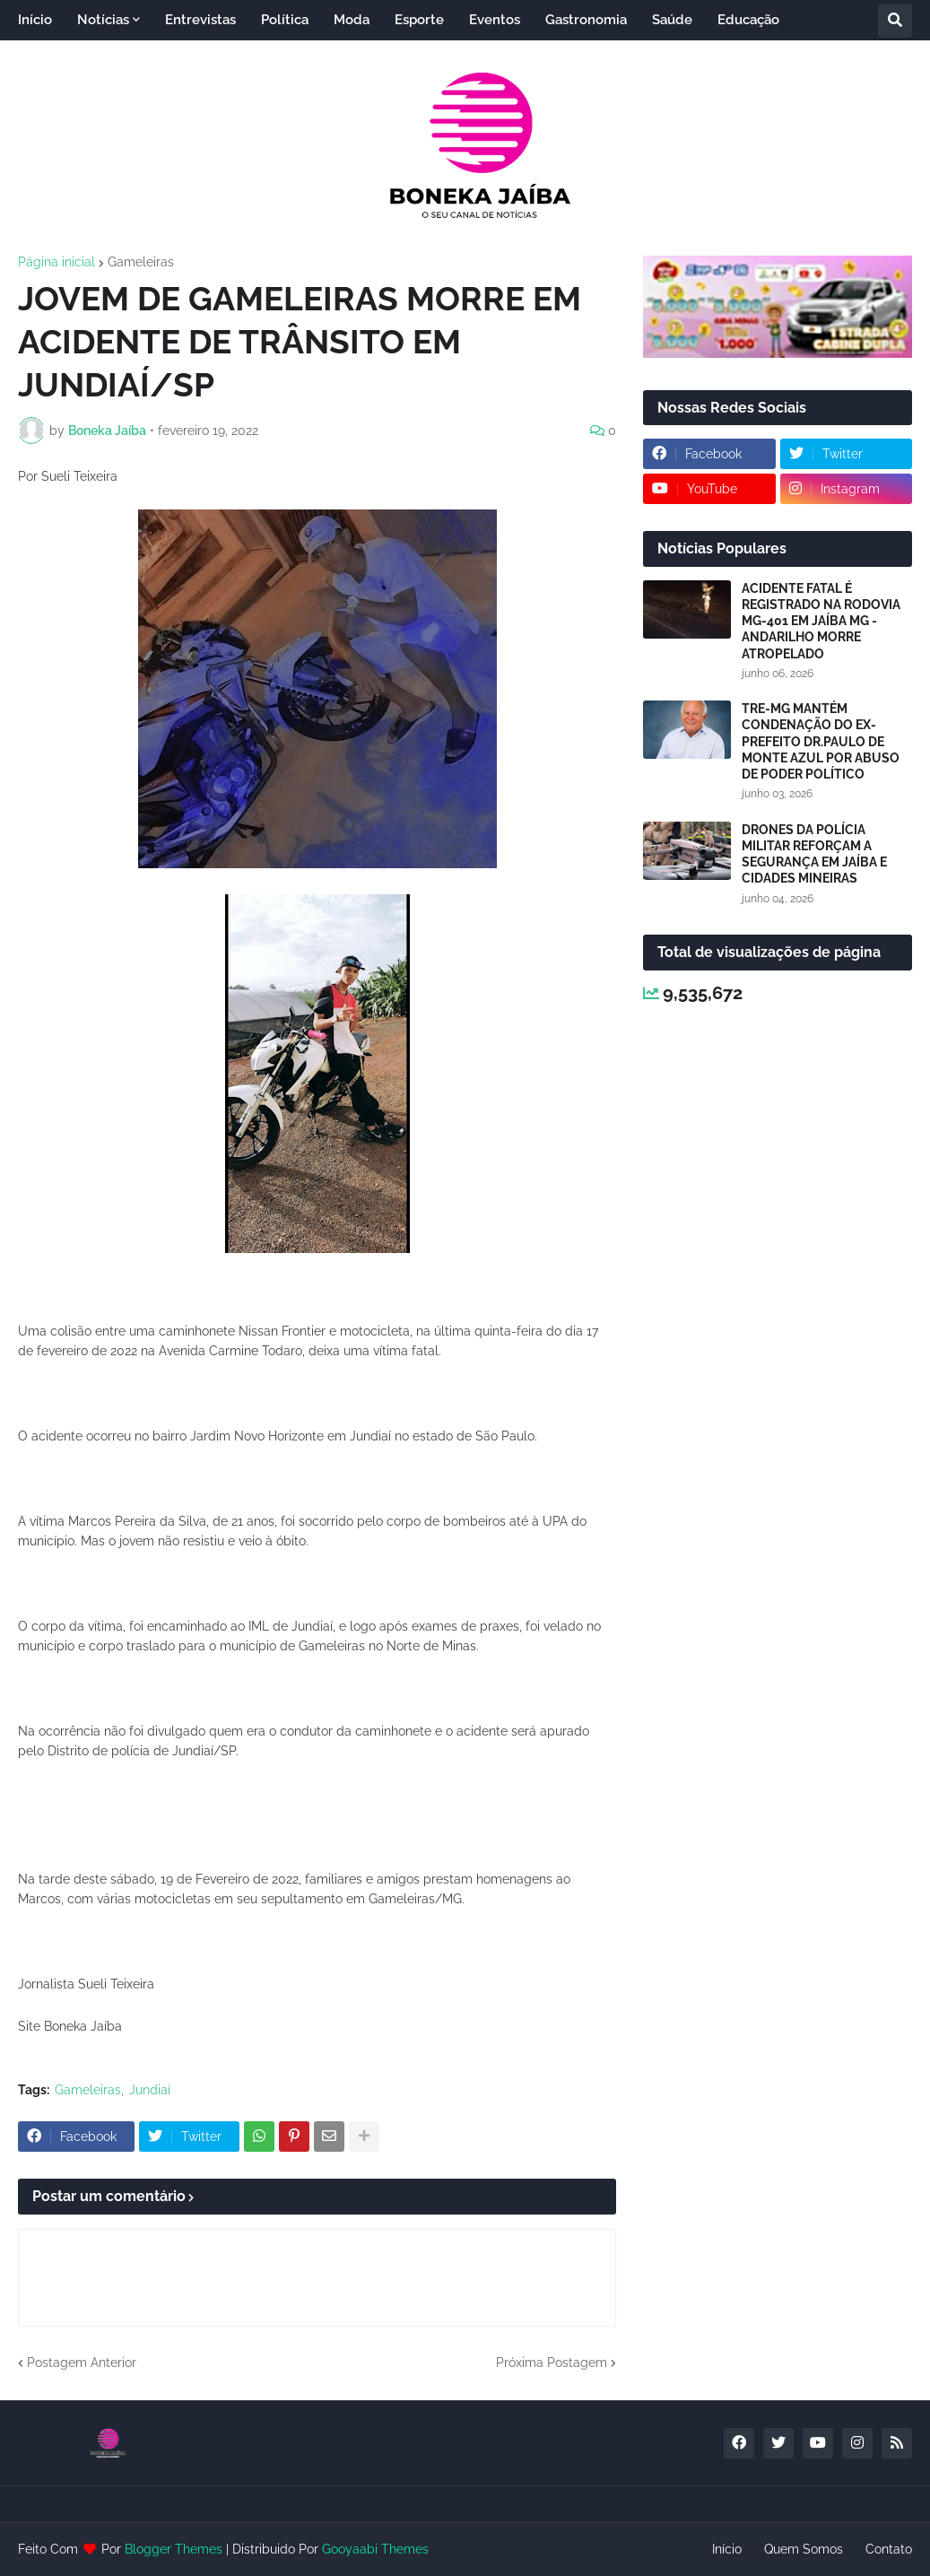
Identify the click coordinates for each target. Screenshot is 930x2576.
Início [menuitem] (35, 20)
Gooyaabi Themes (375, 2549)
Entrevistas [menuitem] (200, 20)
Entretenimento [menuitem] (81, 60)
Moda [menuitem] (351, 20)
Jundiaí (149, 2090)
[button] (895, 21)
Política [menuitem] (285, 20)
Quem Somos (803, 2549)
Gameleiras (141, 262)
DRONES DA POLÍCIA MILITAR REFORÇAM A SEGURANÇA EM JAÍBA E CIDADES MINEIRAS (814, 854)
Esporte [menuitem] (419, 20)
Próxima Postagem (551, 2362)
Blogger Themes (173, 2549)
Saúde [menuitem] (672, 20)
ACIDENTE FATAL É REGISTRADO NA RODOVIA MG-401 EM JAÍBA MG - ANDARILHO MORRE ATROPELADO (821, 621)
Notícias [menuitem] (103, 20)
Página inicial (56, 262)
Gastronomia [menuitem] (586, 20)
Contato (888, 2549)
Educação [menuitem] (748, 20)
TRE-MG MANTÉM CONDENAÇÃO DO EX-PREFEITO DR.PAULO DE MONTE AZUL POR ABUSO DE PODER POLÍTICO (821, 741)
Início (727, 2549)
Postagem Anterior (81, 2362)
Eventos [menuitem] (494, 20)
